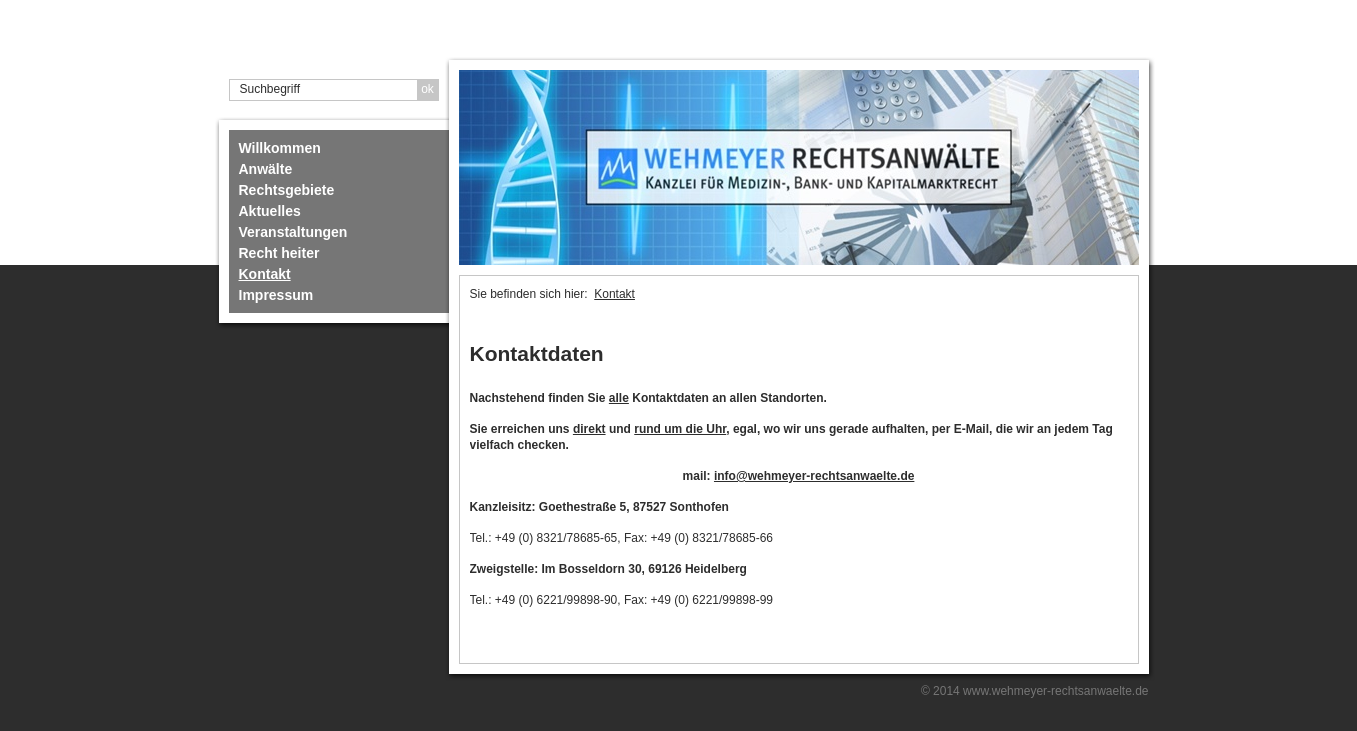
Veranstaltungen (293, 232)
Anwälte (266, 169)
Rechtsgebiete (287, 190)
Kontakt (265, 274)
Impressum (276, 295)
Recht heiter (279, 253)
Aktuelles (270, 211)
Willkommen (280, 148)
